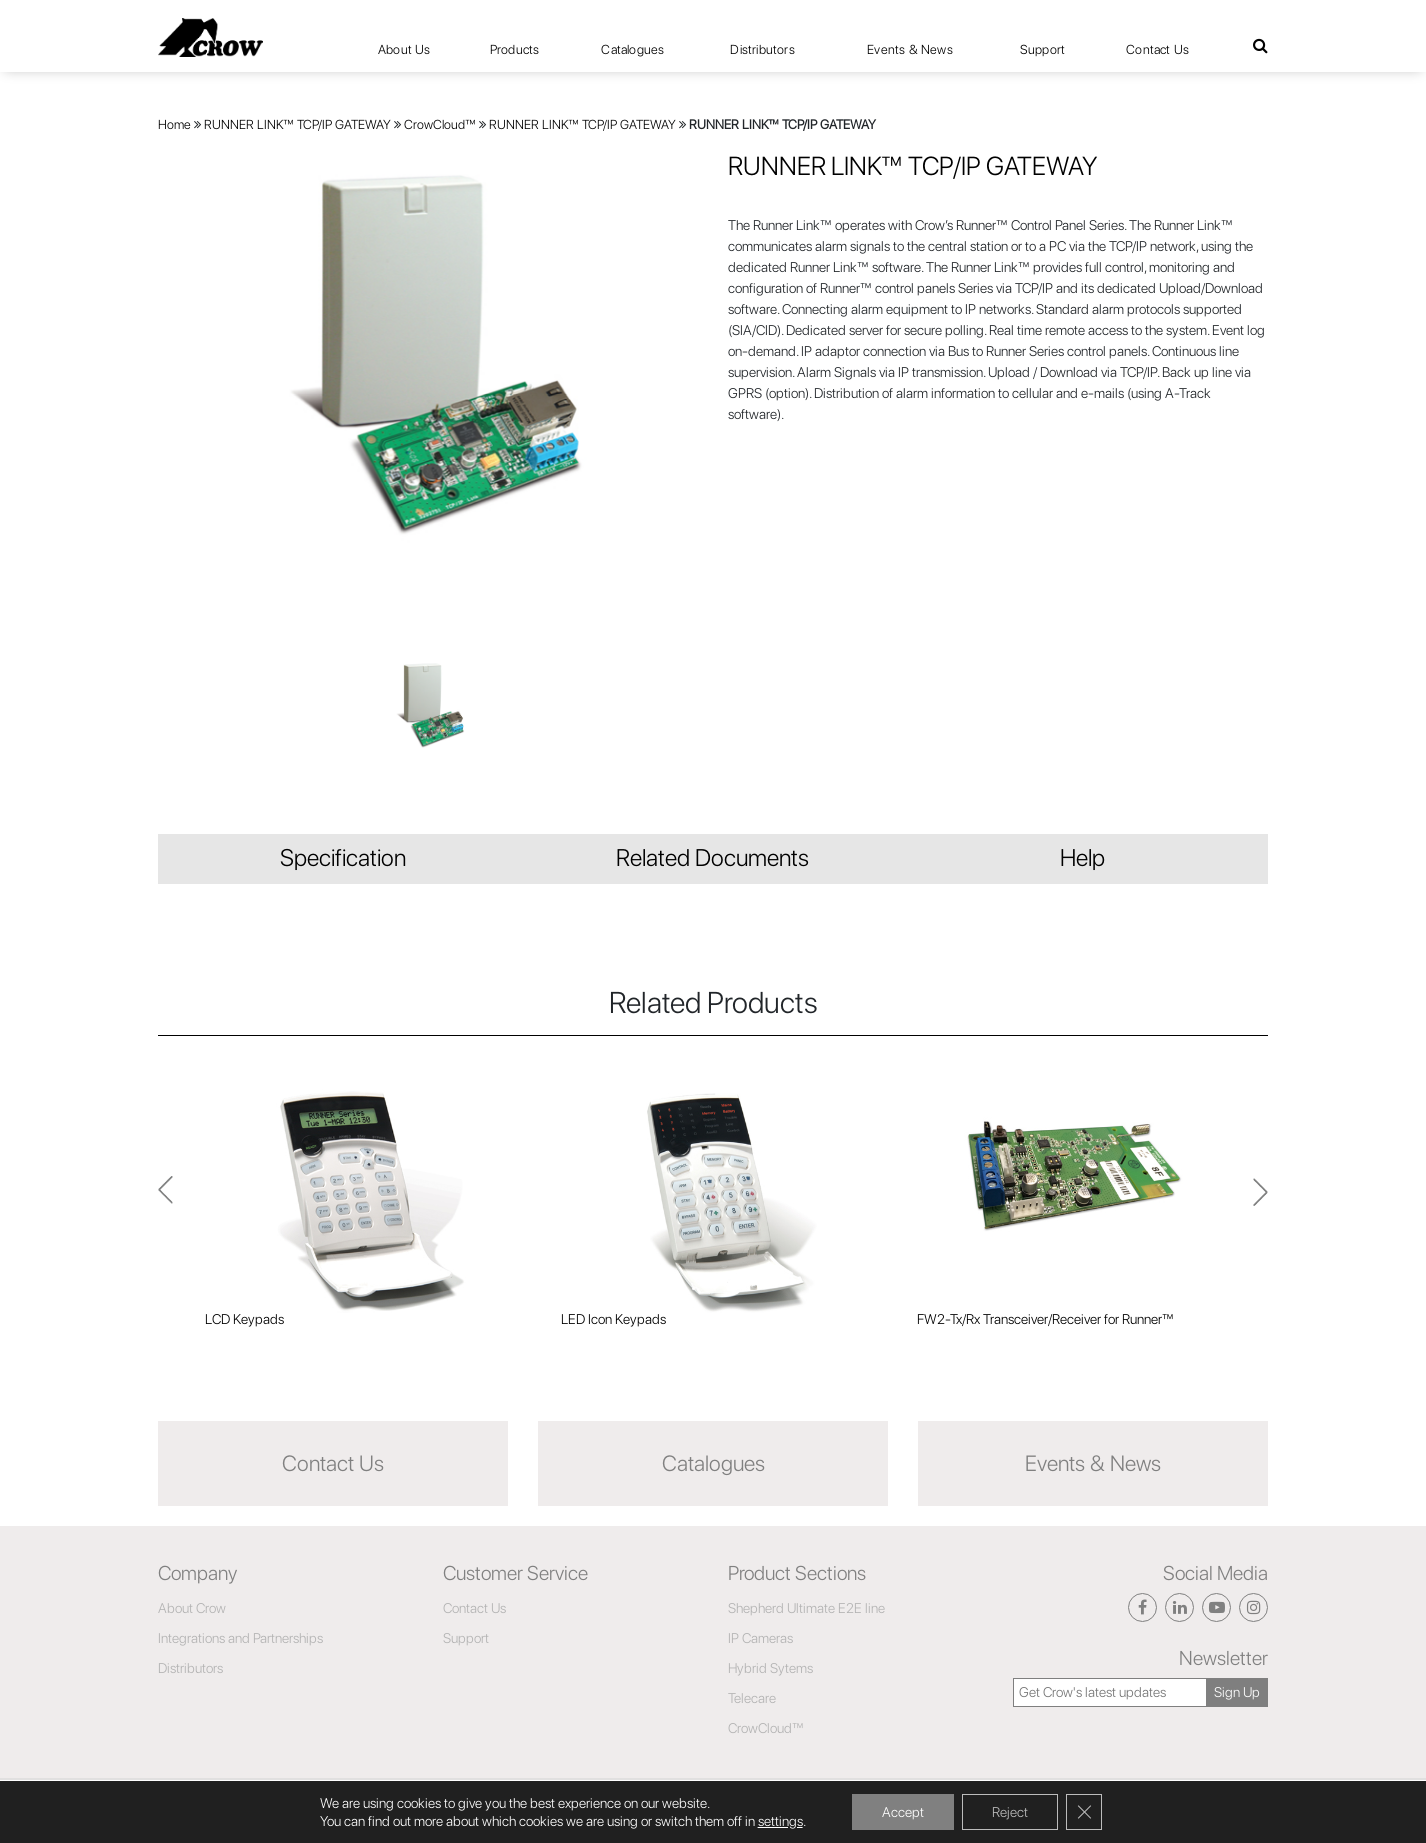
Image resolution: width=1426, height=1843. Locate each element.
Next (165, 1200)
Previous (1260, 1201)
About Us (404, 49)
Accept (903, 1812)
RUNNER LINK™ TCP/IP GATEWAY (297, 124)
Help (1082, 857)
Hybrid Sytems (770, 1668)
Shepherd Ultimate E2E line (806, 1608)
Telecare (752, 1698)
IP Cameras (760, 1638)
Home (174, 124)
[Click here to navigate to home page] (210, 37)
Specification (343, 857)
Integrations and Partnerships (240, 1638)
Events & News (910, 49)
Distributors (762, 49)
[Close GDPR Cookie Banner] (1084, 1812)
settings (780, 1821)
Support (1042, 49)
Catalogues (632, 49)
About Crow (192, 1608)
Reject (1010, 1812)
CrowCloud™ (440, 124)
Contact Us (1157, 49)
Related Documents (712, 857)
